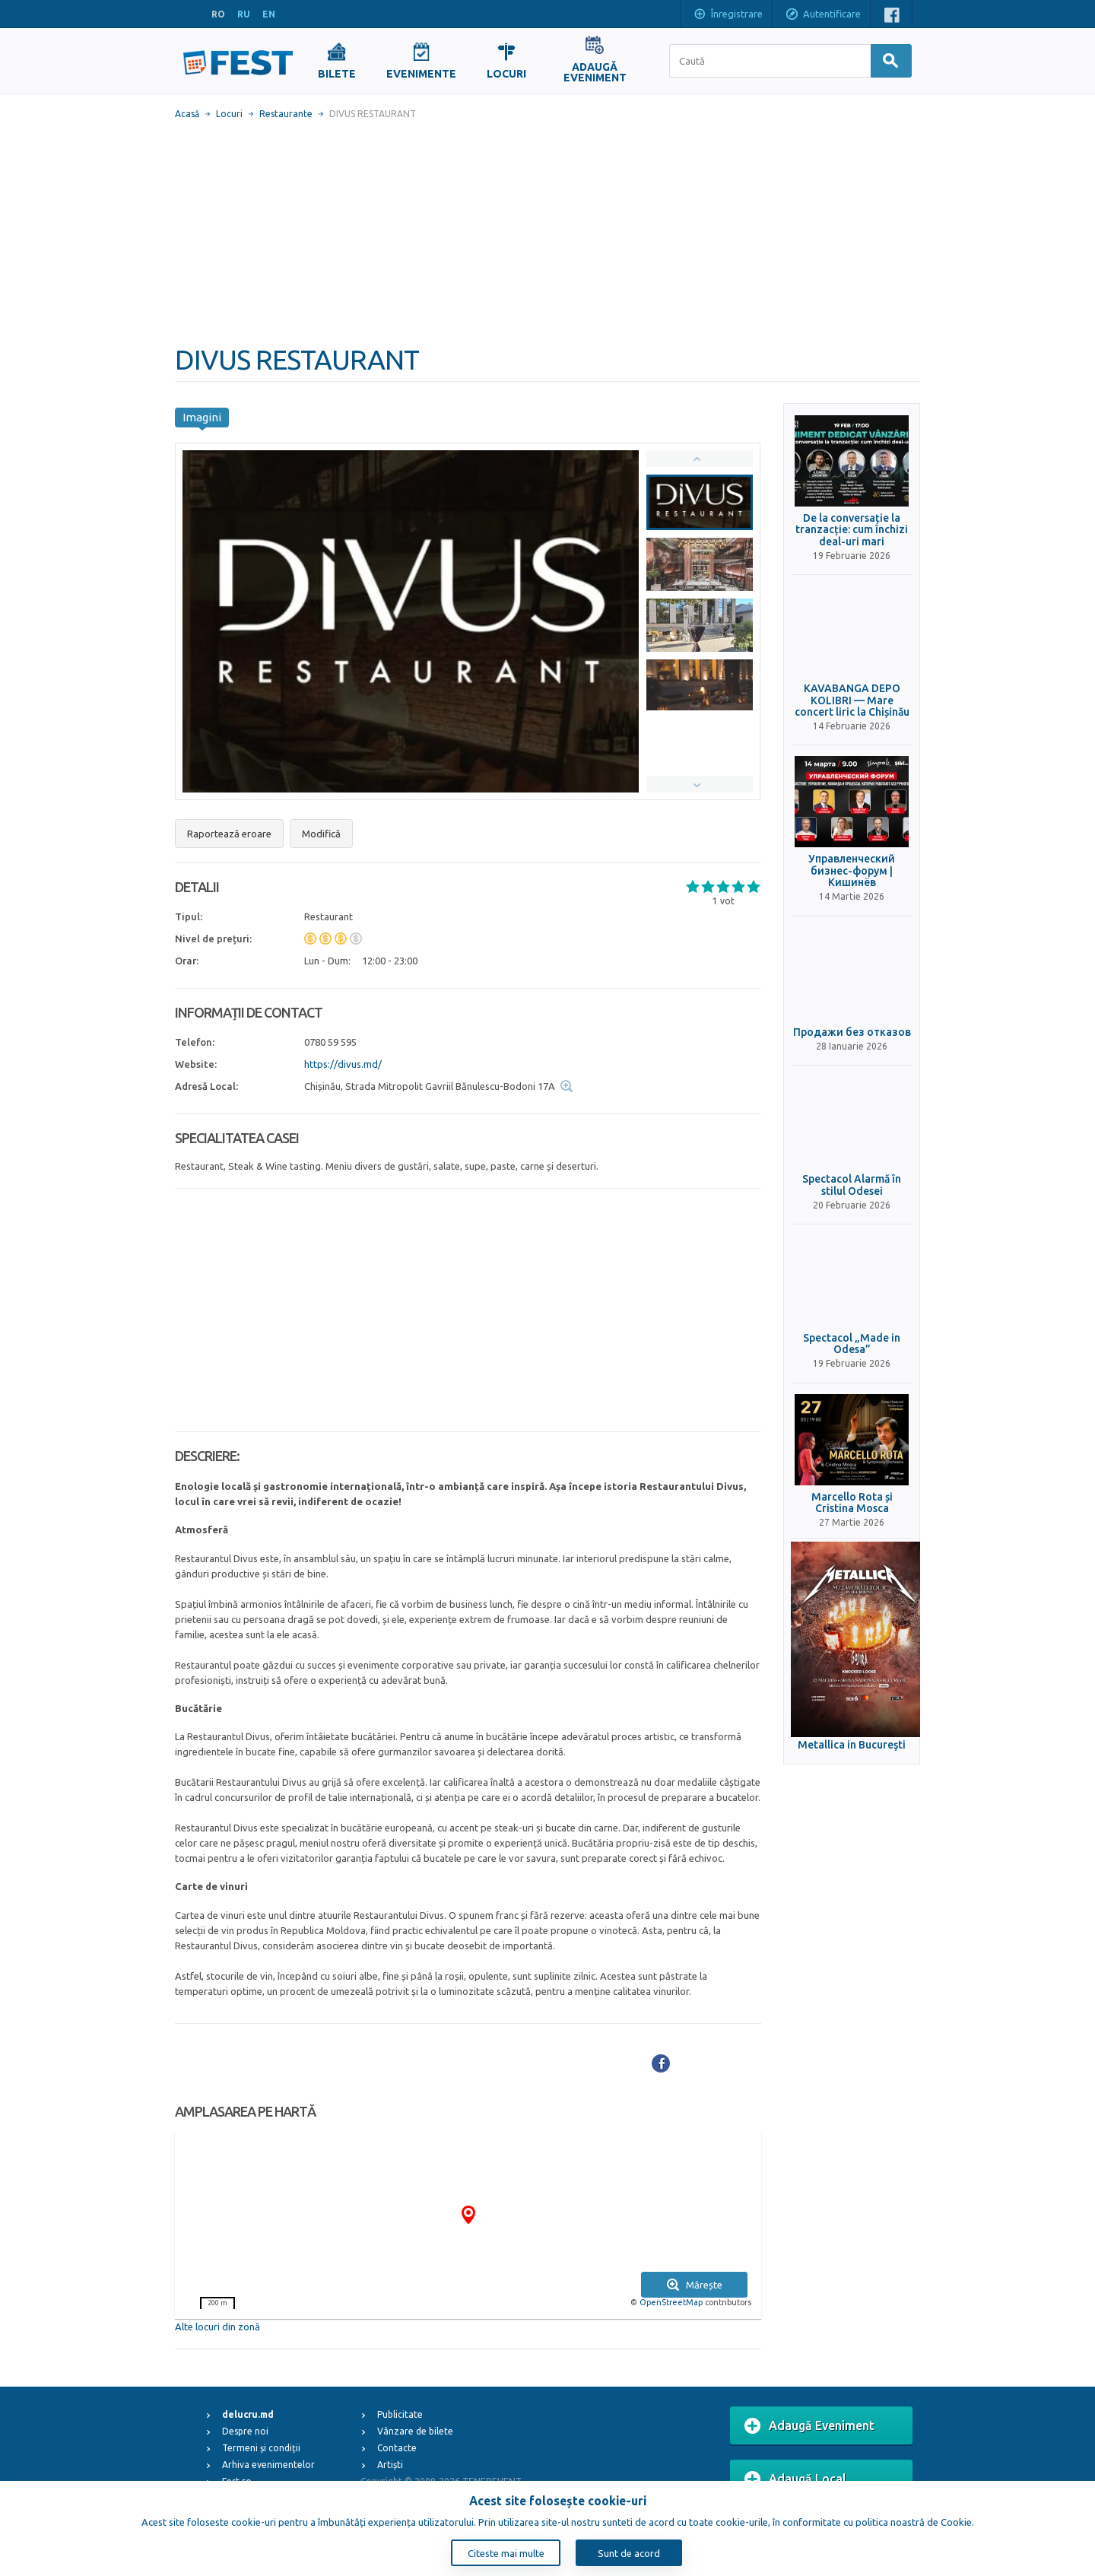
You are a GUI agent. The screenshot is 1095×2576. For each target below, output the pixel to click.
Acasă (187, 114)
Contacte (397, 2448)
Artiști (390, 2465)
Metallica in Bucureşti (852, 1745)
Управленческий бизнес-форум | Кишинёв (851, 870)
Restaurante (286, 114)
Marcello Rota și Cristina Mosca (852, 1502)
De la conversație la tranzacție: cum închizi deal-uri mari (851, 530)
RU (243, 14)
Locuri (229, 114)
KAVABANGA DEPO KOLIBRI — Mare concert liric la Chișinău (852, 700)
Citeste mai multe (506, 2553)
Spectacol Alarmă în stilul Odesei (851, 1185)
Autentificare (823, 15)
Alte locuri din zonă (217, 2326)
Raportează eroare (229, 833)
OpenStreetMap (671, 2302)
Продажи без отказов (852, 1032)
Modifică (321, 833)
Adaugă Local (795, 2479)
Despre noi (245, 2431)
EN (268, 14)
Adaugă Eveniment (809, 2426)
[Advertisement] (547, 231)
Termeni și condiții (261, 2448)
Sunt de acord (629, 2553)
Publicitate (400, 2414)
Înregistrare (728, 15)
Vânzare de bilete (415, 2431)
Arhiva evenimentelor (268, 2465)
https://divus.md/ (343, 1064)
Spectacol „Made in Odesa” (851, 1343)
